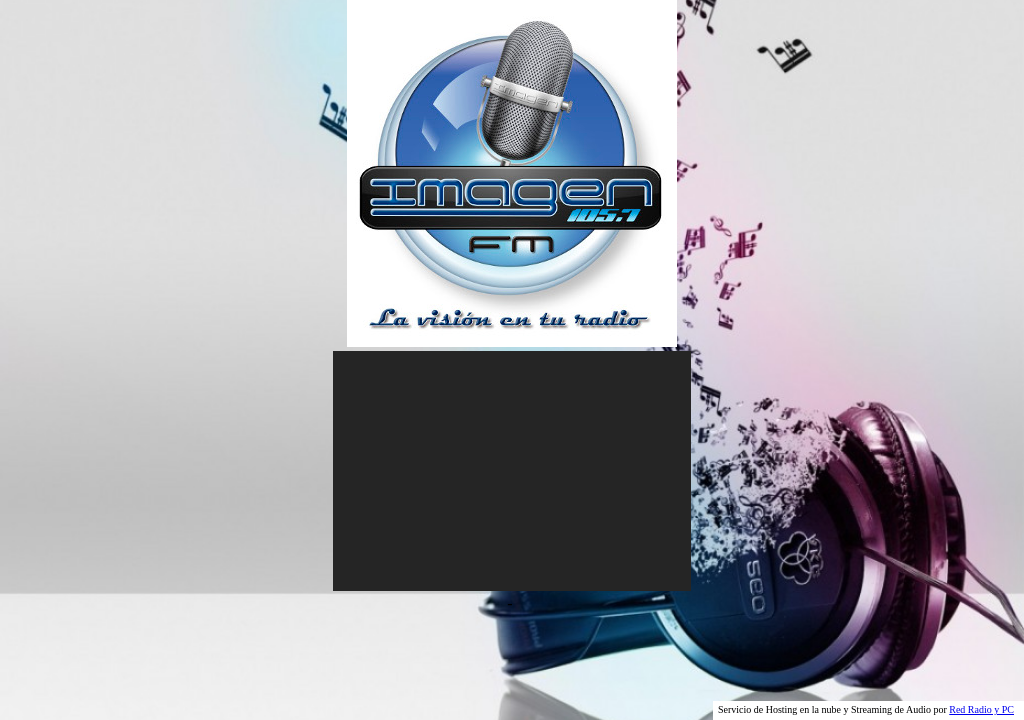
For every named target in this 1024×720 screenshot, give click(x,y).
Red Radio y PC (981, 709)
